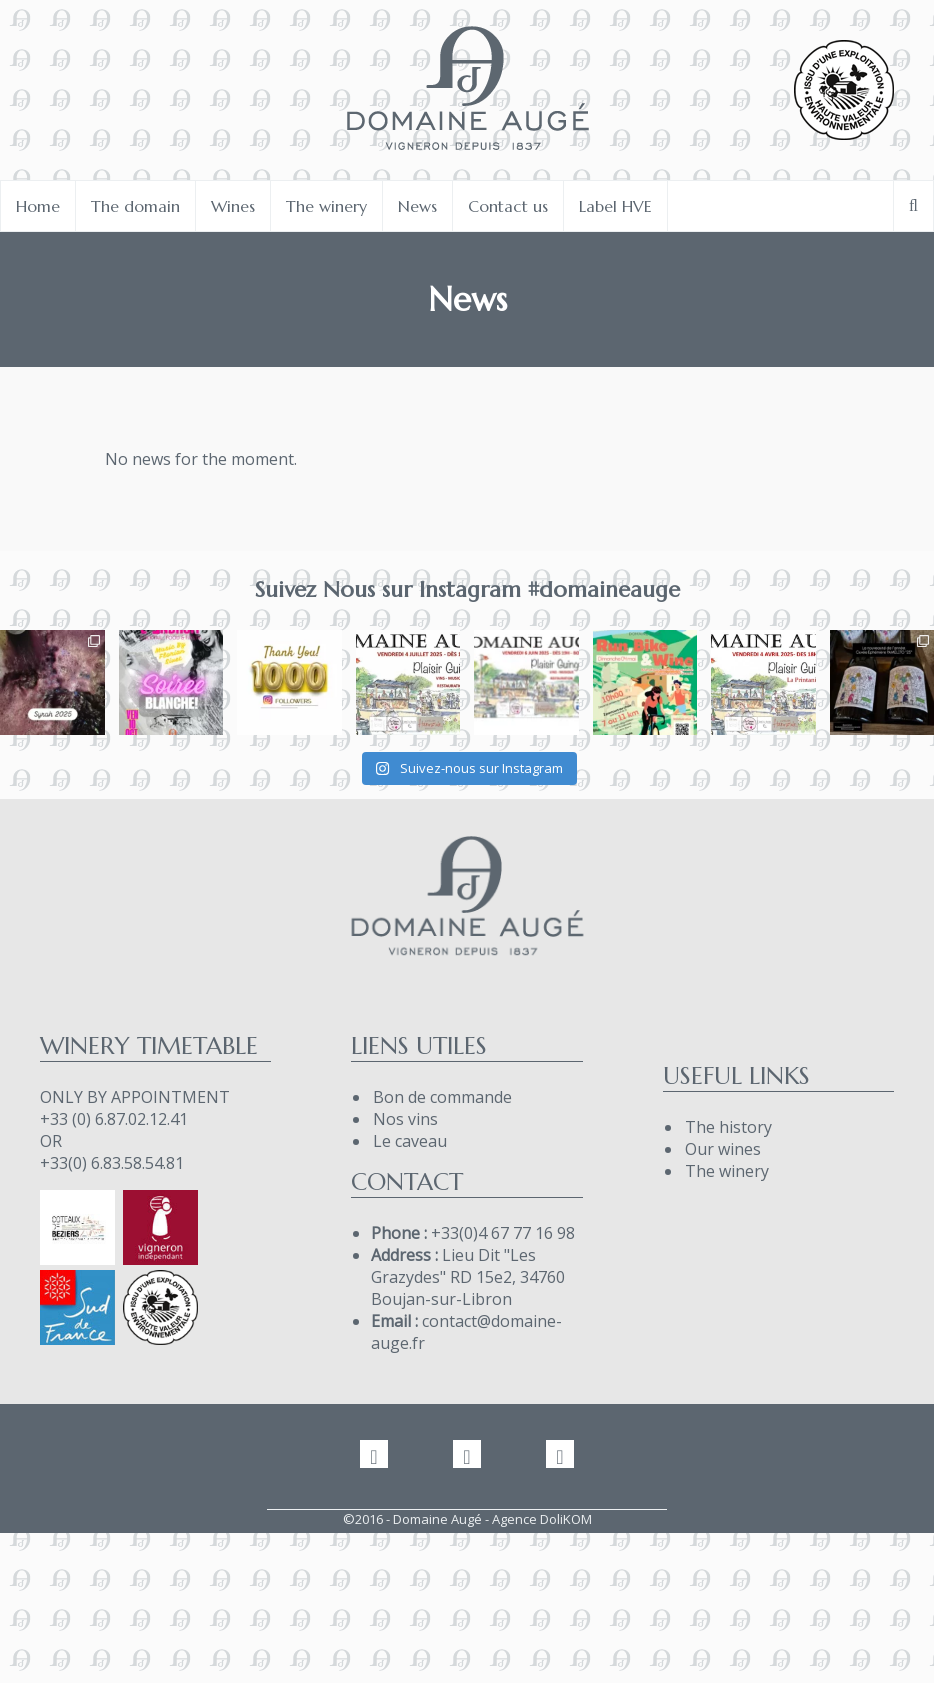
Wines (233, 206)
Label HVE (615, 206)
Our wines (723, 1149)
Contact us (508, 206)
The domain (135, 206)
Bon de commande (442, 1097)
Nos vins (405, 1119)
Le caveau (410, 1141)
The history (728, 1127)
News (417, 206)
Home (38, 206)
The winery (326, 206)
